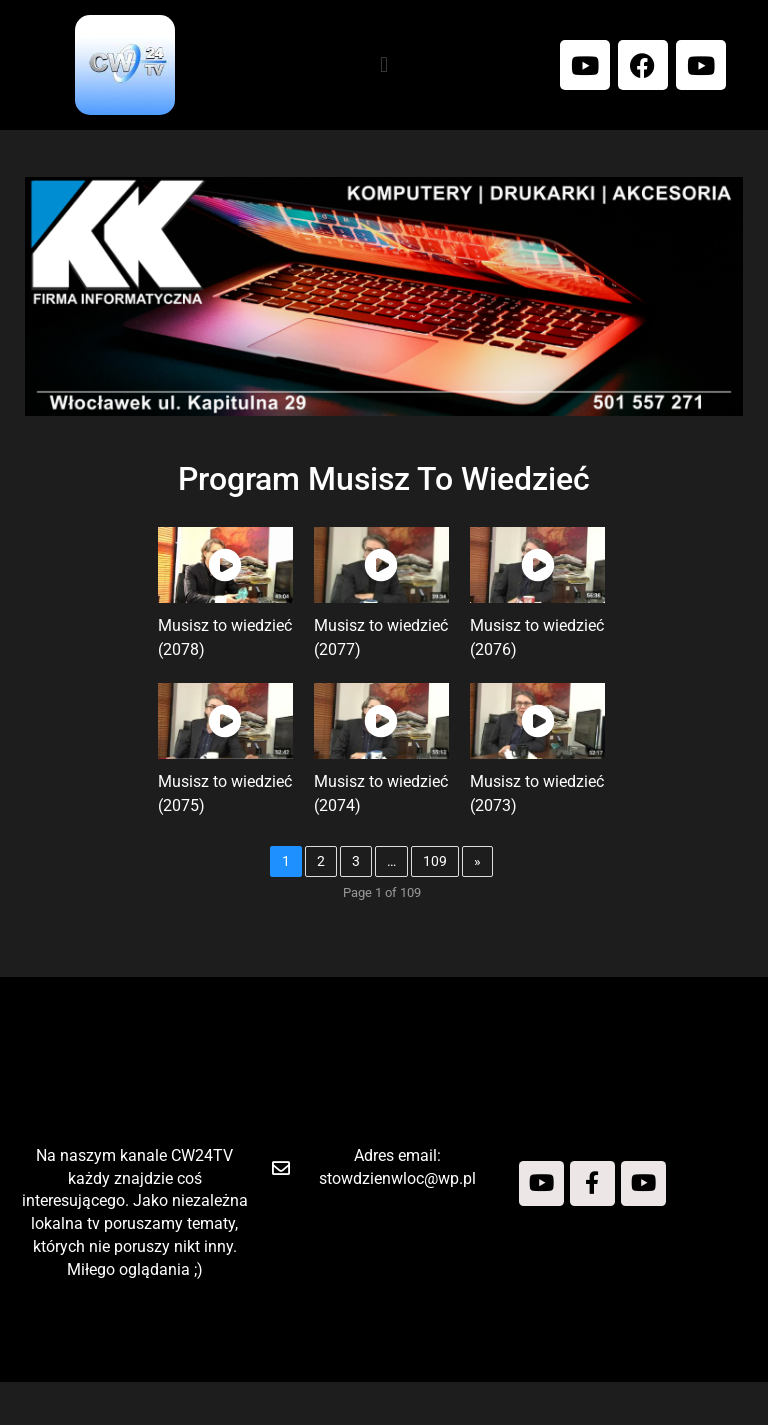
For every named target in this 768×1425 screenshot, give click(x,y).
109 (441, 881)
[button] (383, 64)
